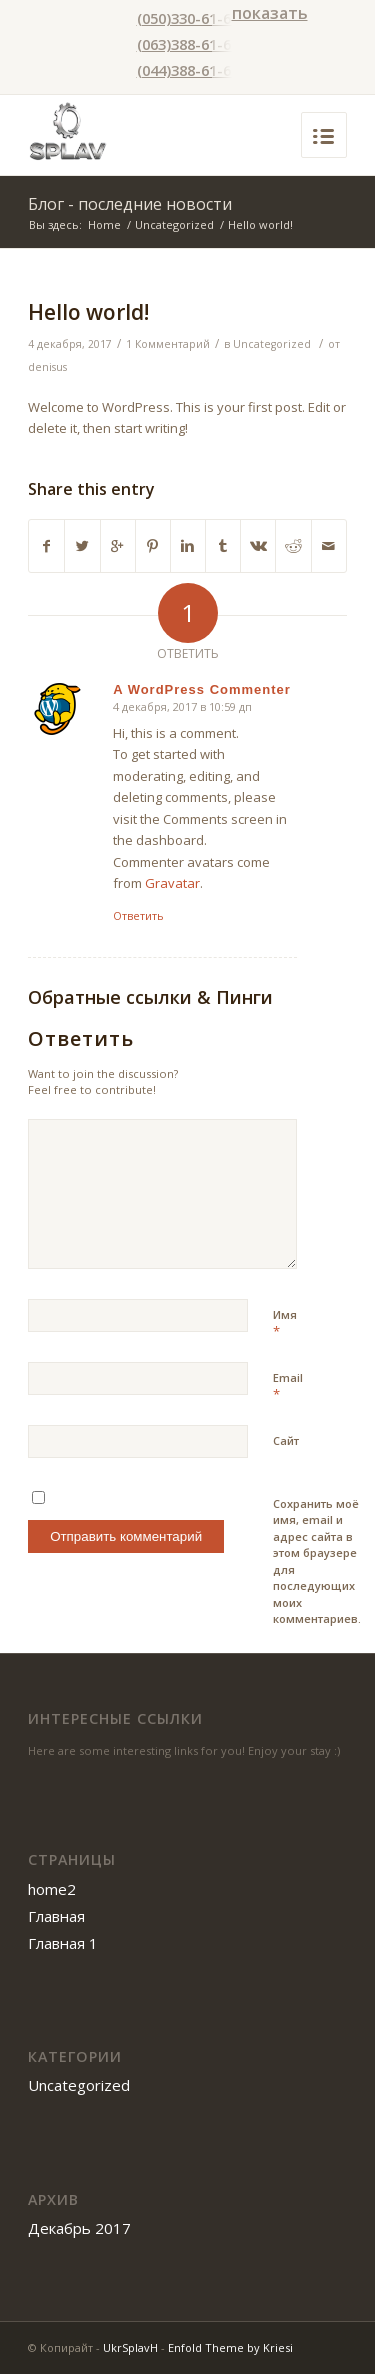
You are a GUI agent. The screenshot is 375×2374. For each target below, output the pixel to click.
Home (104, 224)
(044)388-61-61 (188, 70)
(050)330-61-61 (188, 18)
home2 (52, 1889)
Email (288, 1387)
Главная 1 (63, 1943)
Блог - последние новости (130, 204)
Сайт (286, 1440)
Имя (285, 1324)
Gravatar (172, 883)
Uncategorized (174, 224)
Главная (56, 1916)
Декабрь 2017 (79, 2228)
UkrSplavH (130, 2347)
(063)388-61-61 (188, 44)
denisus (47, 367)
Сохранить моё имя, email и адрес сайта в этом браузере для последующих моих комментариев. (317, 1561)
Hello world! (88, 312)
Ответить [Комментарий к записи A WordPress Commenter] (138, 915)
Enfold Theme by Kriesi (230, 2347)
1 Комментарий (168, 344)
